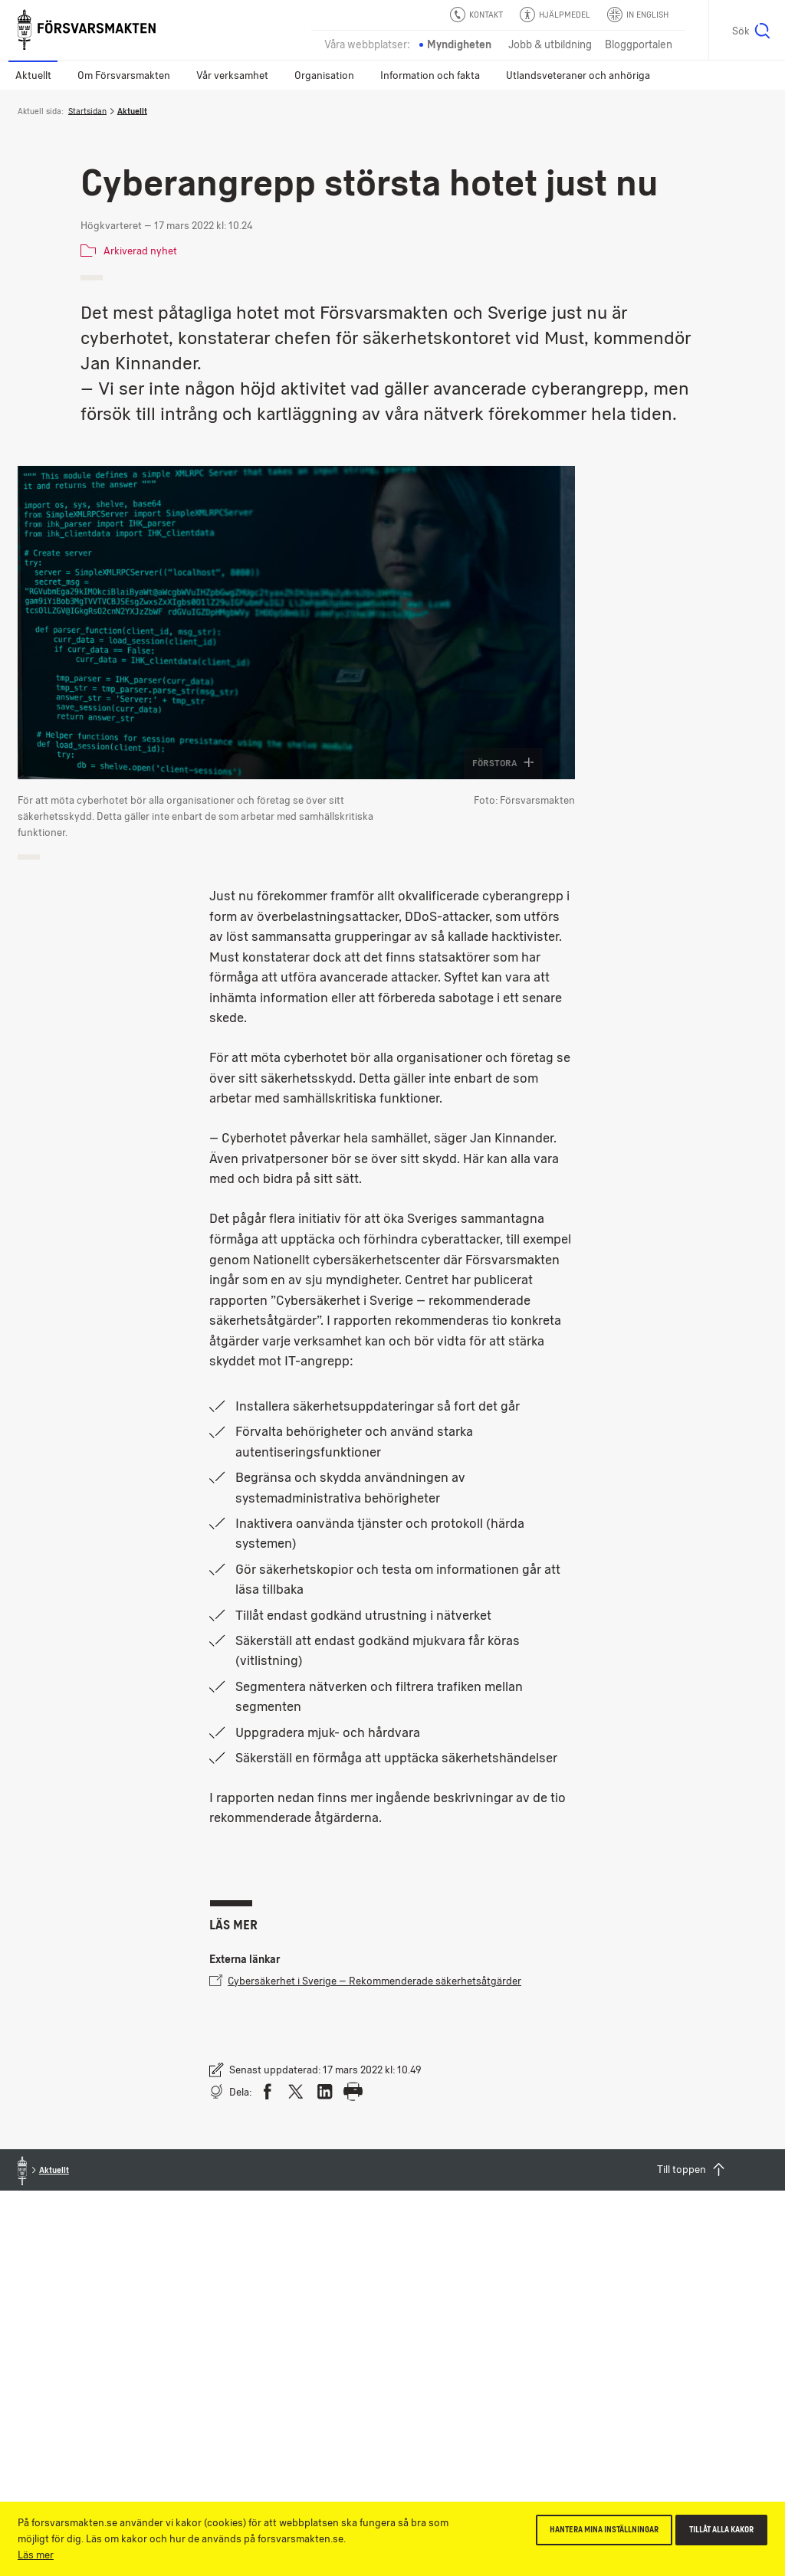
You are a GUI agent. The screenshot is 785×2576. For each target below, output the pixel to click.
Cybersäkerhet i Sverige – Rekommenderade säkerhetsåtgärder (365, 1980)
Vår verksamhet (232, 75)
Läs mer (36, 2554)
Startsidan (87, 111)
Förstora (503, 763)
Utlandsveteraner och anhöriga (578, 75)
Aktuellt (33, 75)
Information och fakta (430, 75)
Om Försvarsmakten (123, 75)
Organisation (324, 75)
